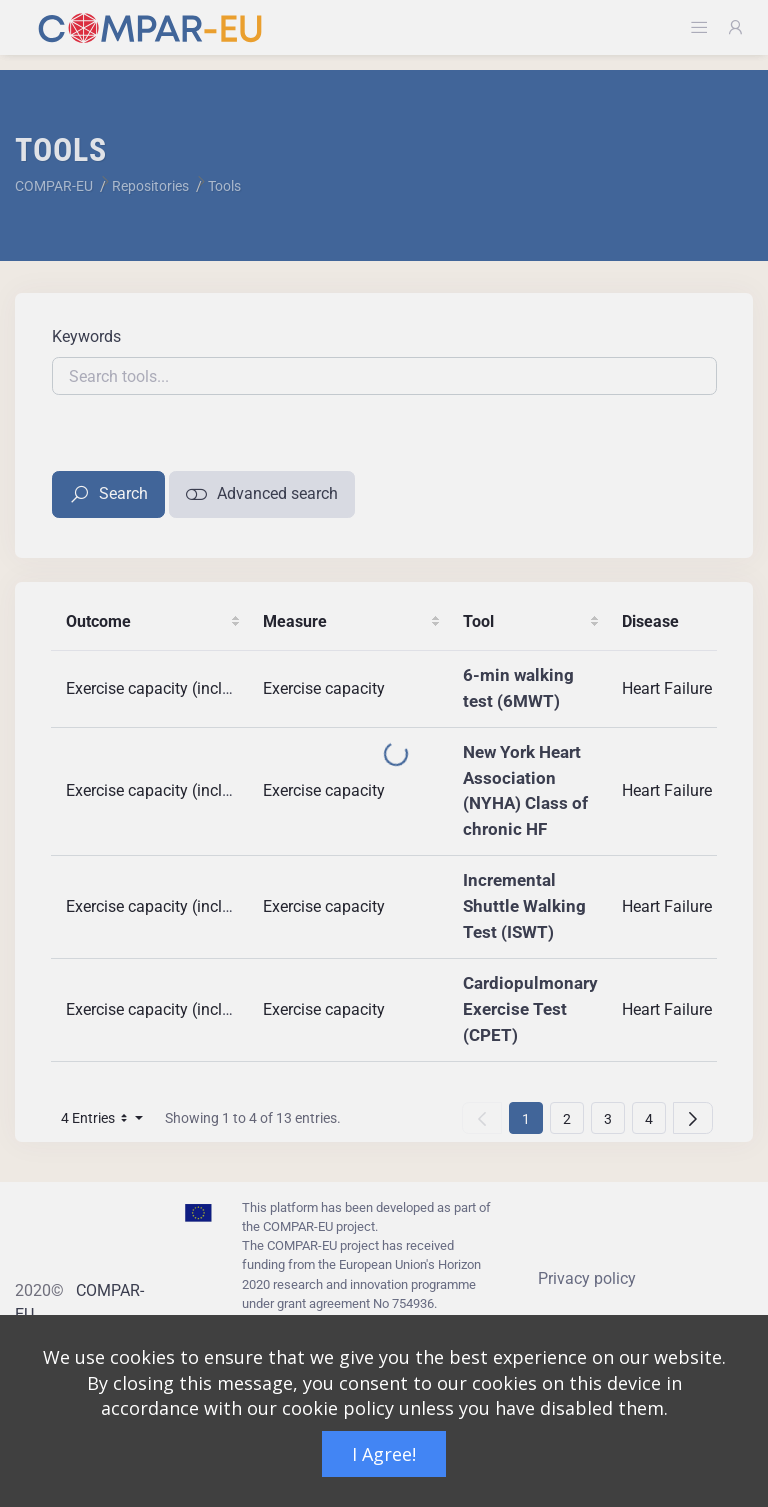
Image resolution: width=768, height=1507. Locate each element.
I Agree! (384, 1454)
